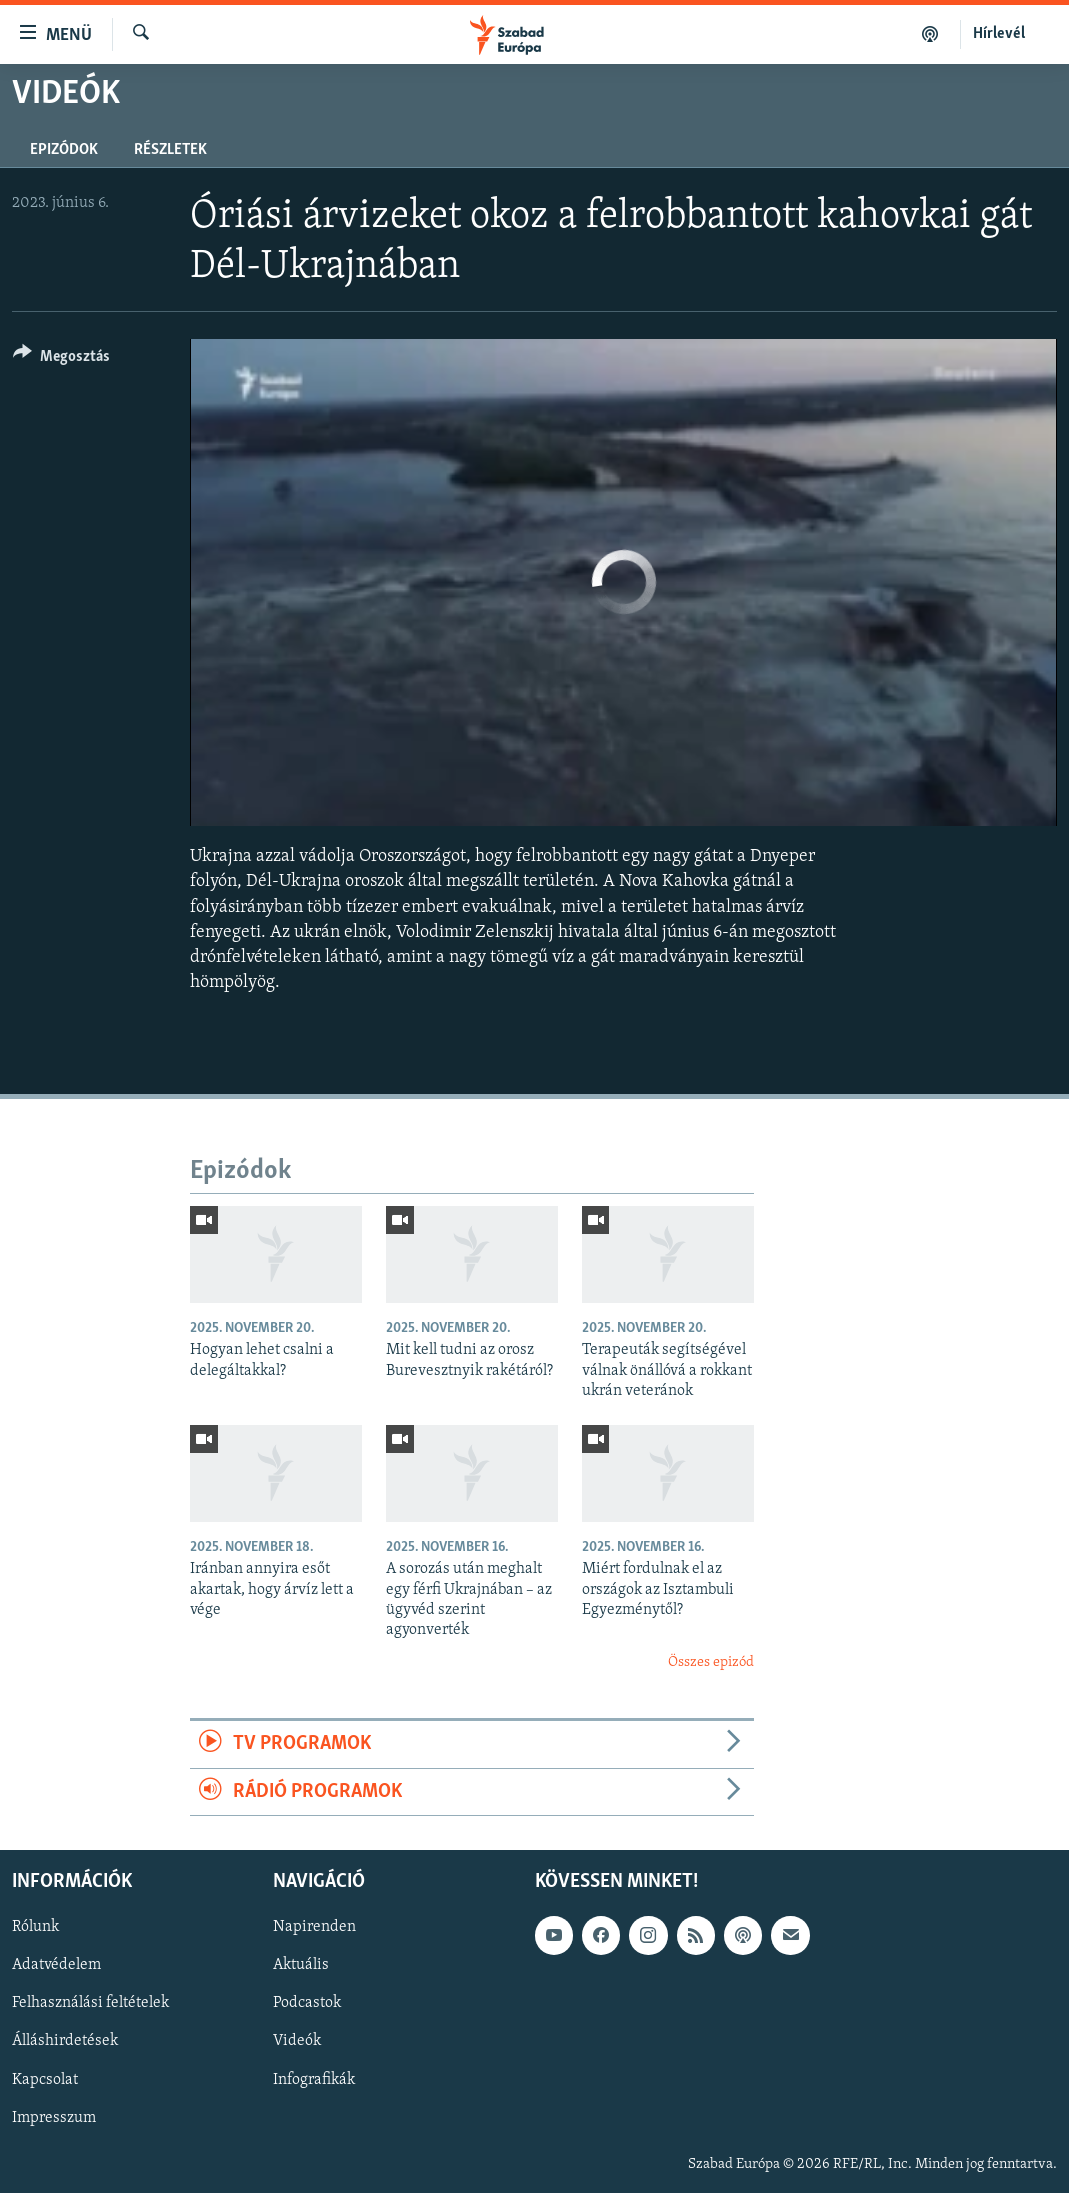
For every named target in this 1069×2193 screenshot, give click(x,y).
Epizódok (64, 150)
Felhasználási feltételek (90, 2003)
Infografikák (314, 2079)
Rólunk (35, 1927)
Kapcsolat (45, 2079)
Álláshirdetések (65, 2041)
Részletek (170, 150)
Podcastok (307, 2003)
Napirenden (314, 1927)
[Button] (61, 359)
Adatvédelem (56, 1965)
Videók (297, 2041)
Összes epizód (711, 1662)
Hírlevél (999, 34)
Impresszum (54, 2117)
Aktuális (301, 1965)
